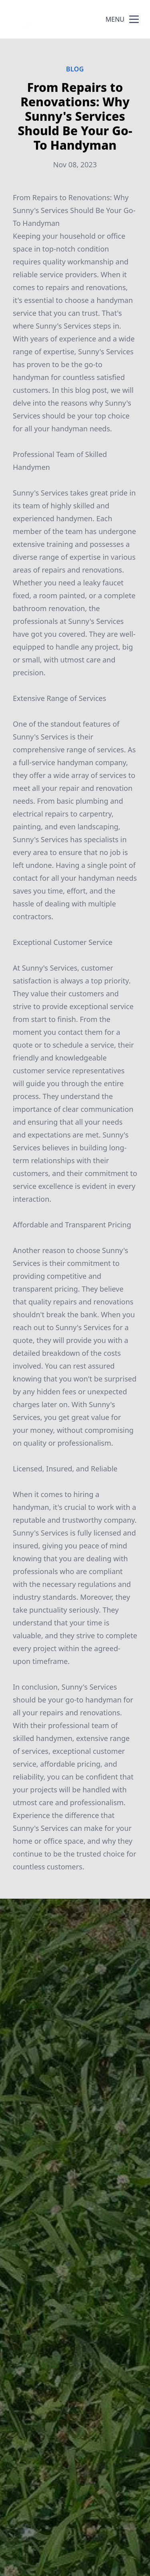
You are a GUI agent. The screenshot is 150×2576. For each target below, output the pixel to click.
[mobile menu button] (134, 19)
